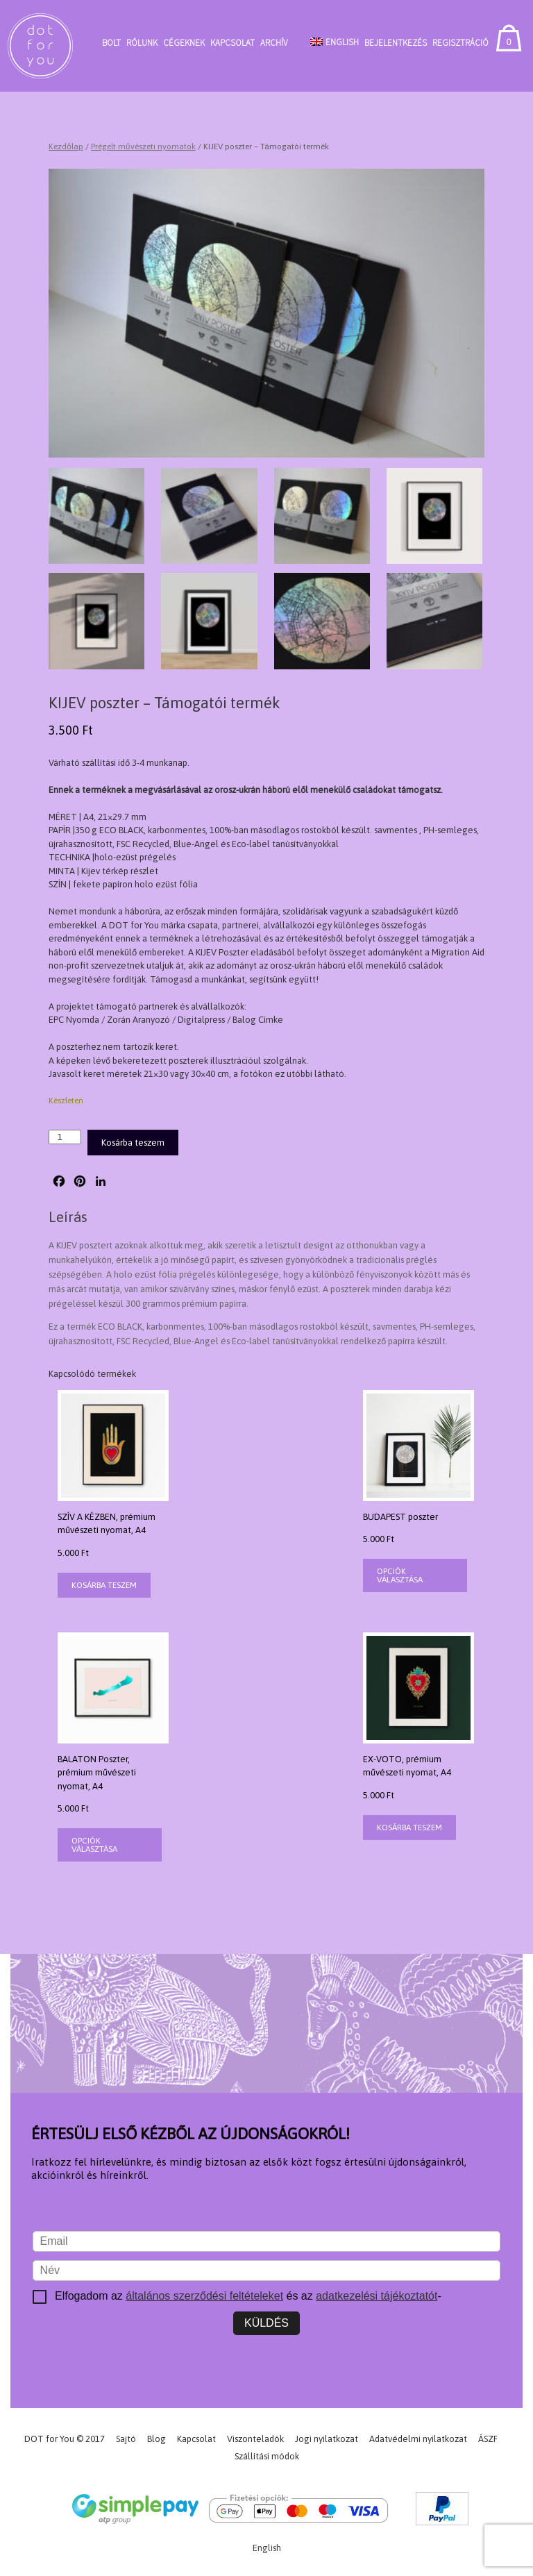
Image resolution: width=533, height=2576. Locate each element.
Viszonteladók (255, 2439)
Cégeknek (184, 42)
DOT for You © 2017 (64, 2439)
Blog (156, 2439)
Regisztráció (460, 42)
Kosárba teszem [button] (104, 1585)
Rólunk (142, 42)
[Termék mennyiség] (65, 1137)
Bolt (111, 42)
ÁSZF (488, 2439)
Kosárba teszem (132, 1142)
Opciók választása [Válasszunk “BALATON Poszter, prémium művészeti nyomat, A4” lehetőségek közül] (94, 1845)
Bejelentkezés (395, 42)
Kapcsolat (232, 42)
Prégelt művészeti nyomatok (143, 146)
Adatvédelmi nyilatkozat (418, 2439)
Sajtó (126, 2439)
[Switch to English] (334, 42)
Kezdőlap (66, 146)
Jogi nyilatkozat (326, 2439)
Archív (273, 42)
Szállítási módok (267, 2456)
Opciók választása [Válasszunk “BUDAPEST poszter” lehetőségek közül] (400, 1575)
